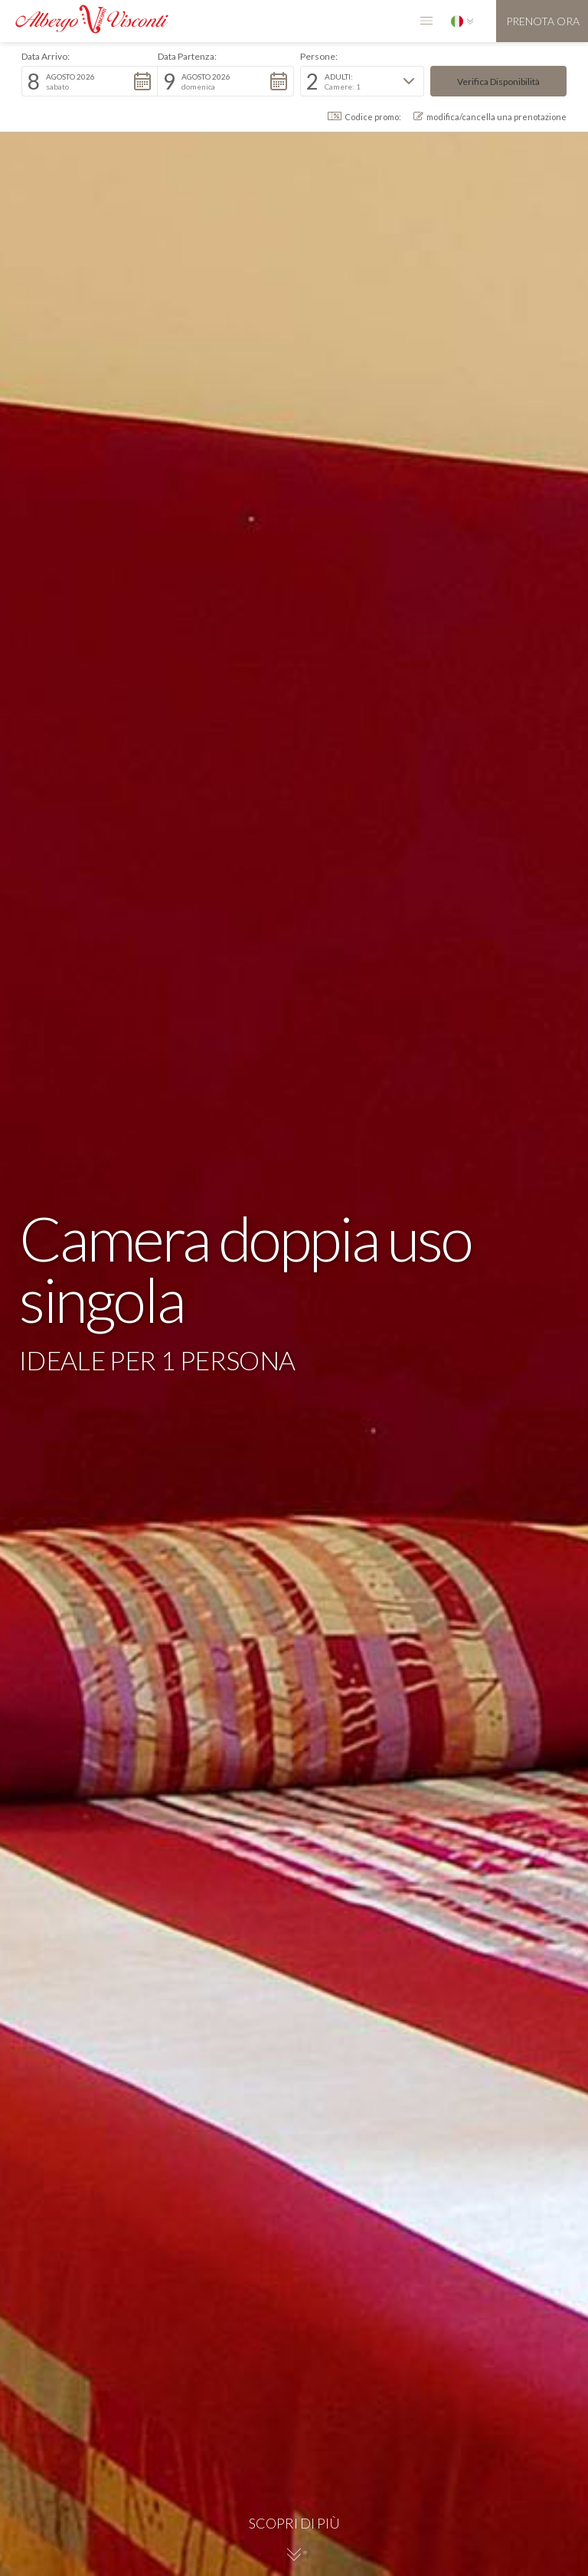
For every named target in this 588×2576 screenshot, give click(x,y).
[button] (426, 21)
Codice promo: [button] (364, 117)
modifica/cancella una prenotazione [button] (490, 117)
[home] (84, 17)
